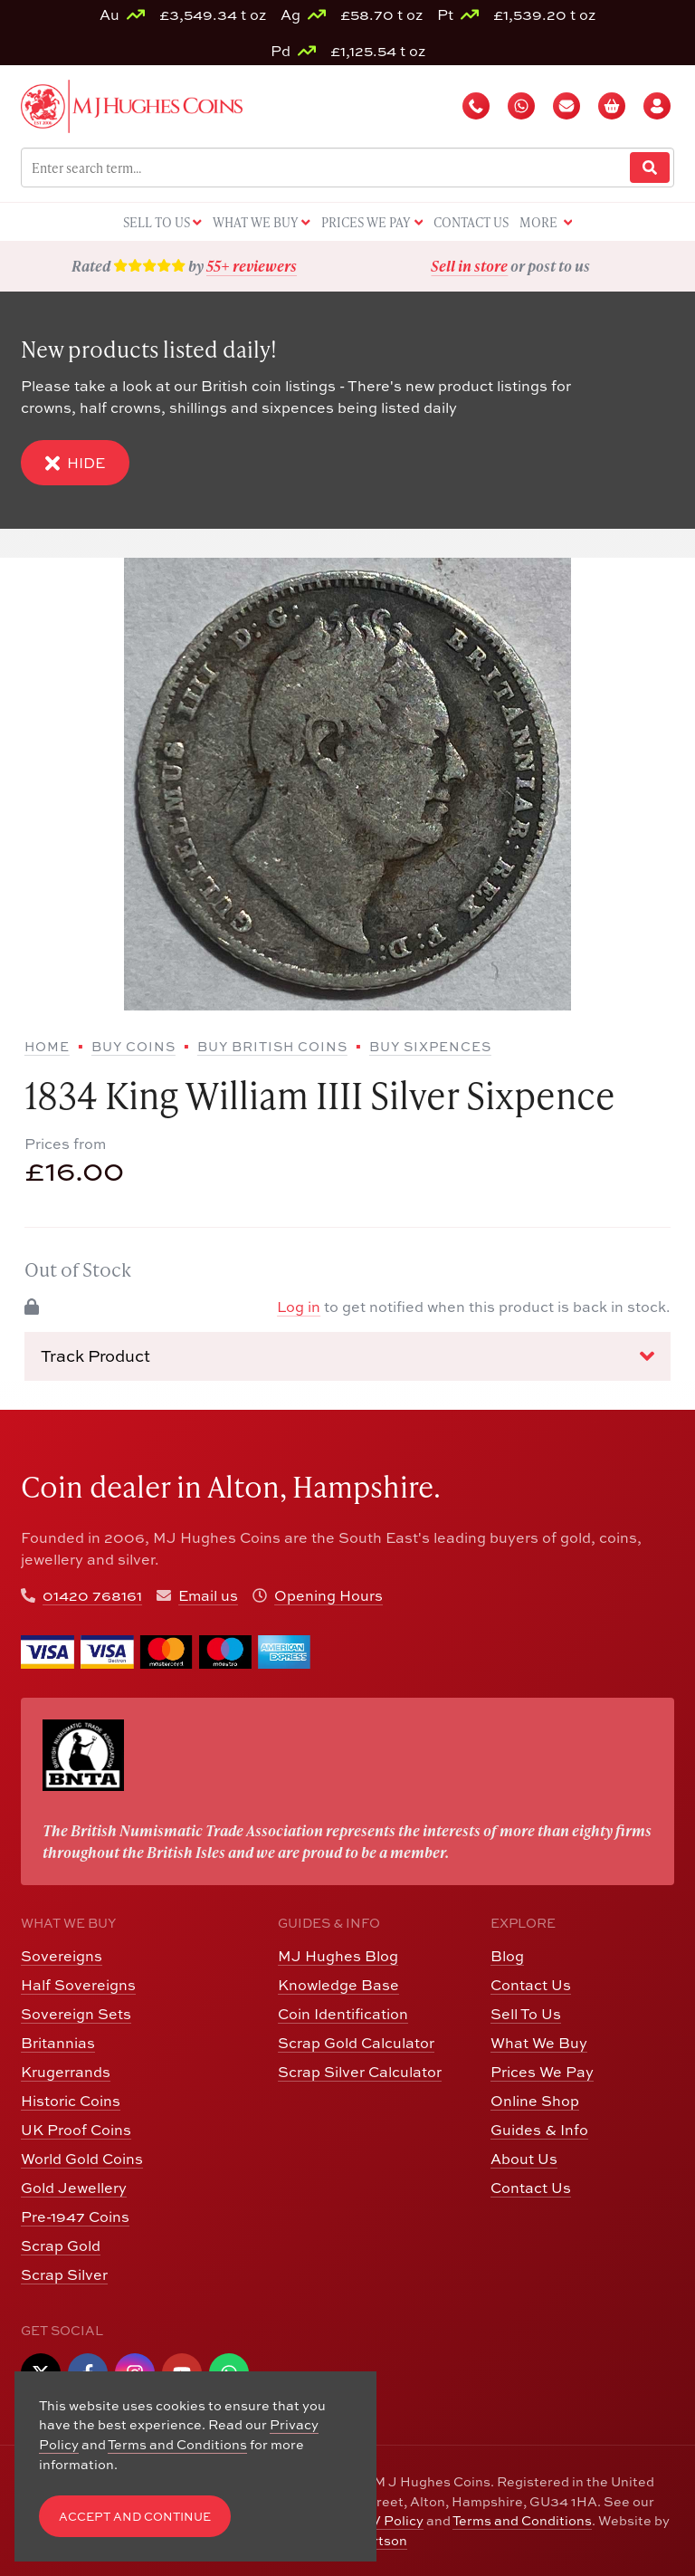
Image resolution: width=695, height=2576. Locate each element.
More (545, 223)
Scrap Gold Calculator (356, 2042)
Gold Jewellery (74, 2187)
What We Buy (538, 2042)
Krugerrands (65, 2071)
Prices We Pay (542, 2071)
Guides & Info (539, 2129)
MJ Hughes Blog (338, 1955)
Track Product (347, 1355)
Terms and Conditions (522, 2520)
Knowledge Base (338, 1984)
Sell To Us (525, 2013)
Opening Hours (328, 1595)
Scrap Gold (60, 2245)
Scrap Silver (64, 2274)
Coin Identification (343, 2013)
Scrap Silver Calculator (360, 2071)
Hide (75, 463)
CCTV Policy (383, 2520)
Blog (507, 1955)
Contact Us (530, 1984)
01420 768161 (92, 1595)
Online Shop (534, 2100)
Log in (298, 1306)
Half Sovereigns (78, 1984)
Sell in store (469, 265)
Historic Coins (70, 2100)
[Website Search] (650, 168)
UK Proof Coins (76, 2129)
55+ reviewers (251, 265)
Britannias (58, 2042)
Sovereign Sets (76, 2013)
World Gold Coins (82, 2158)
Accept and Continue (135, 2516)
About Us (523, 2158)
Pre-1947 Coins (75, 2216)
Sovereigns (61, 1955)
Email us (208, 1595)
